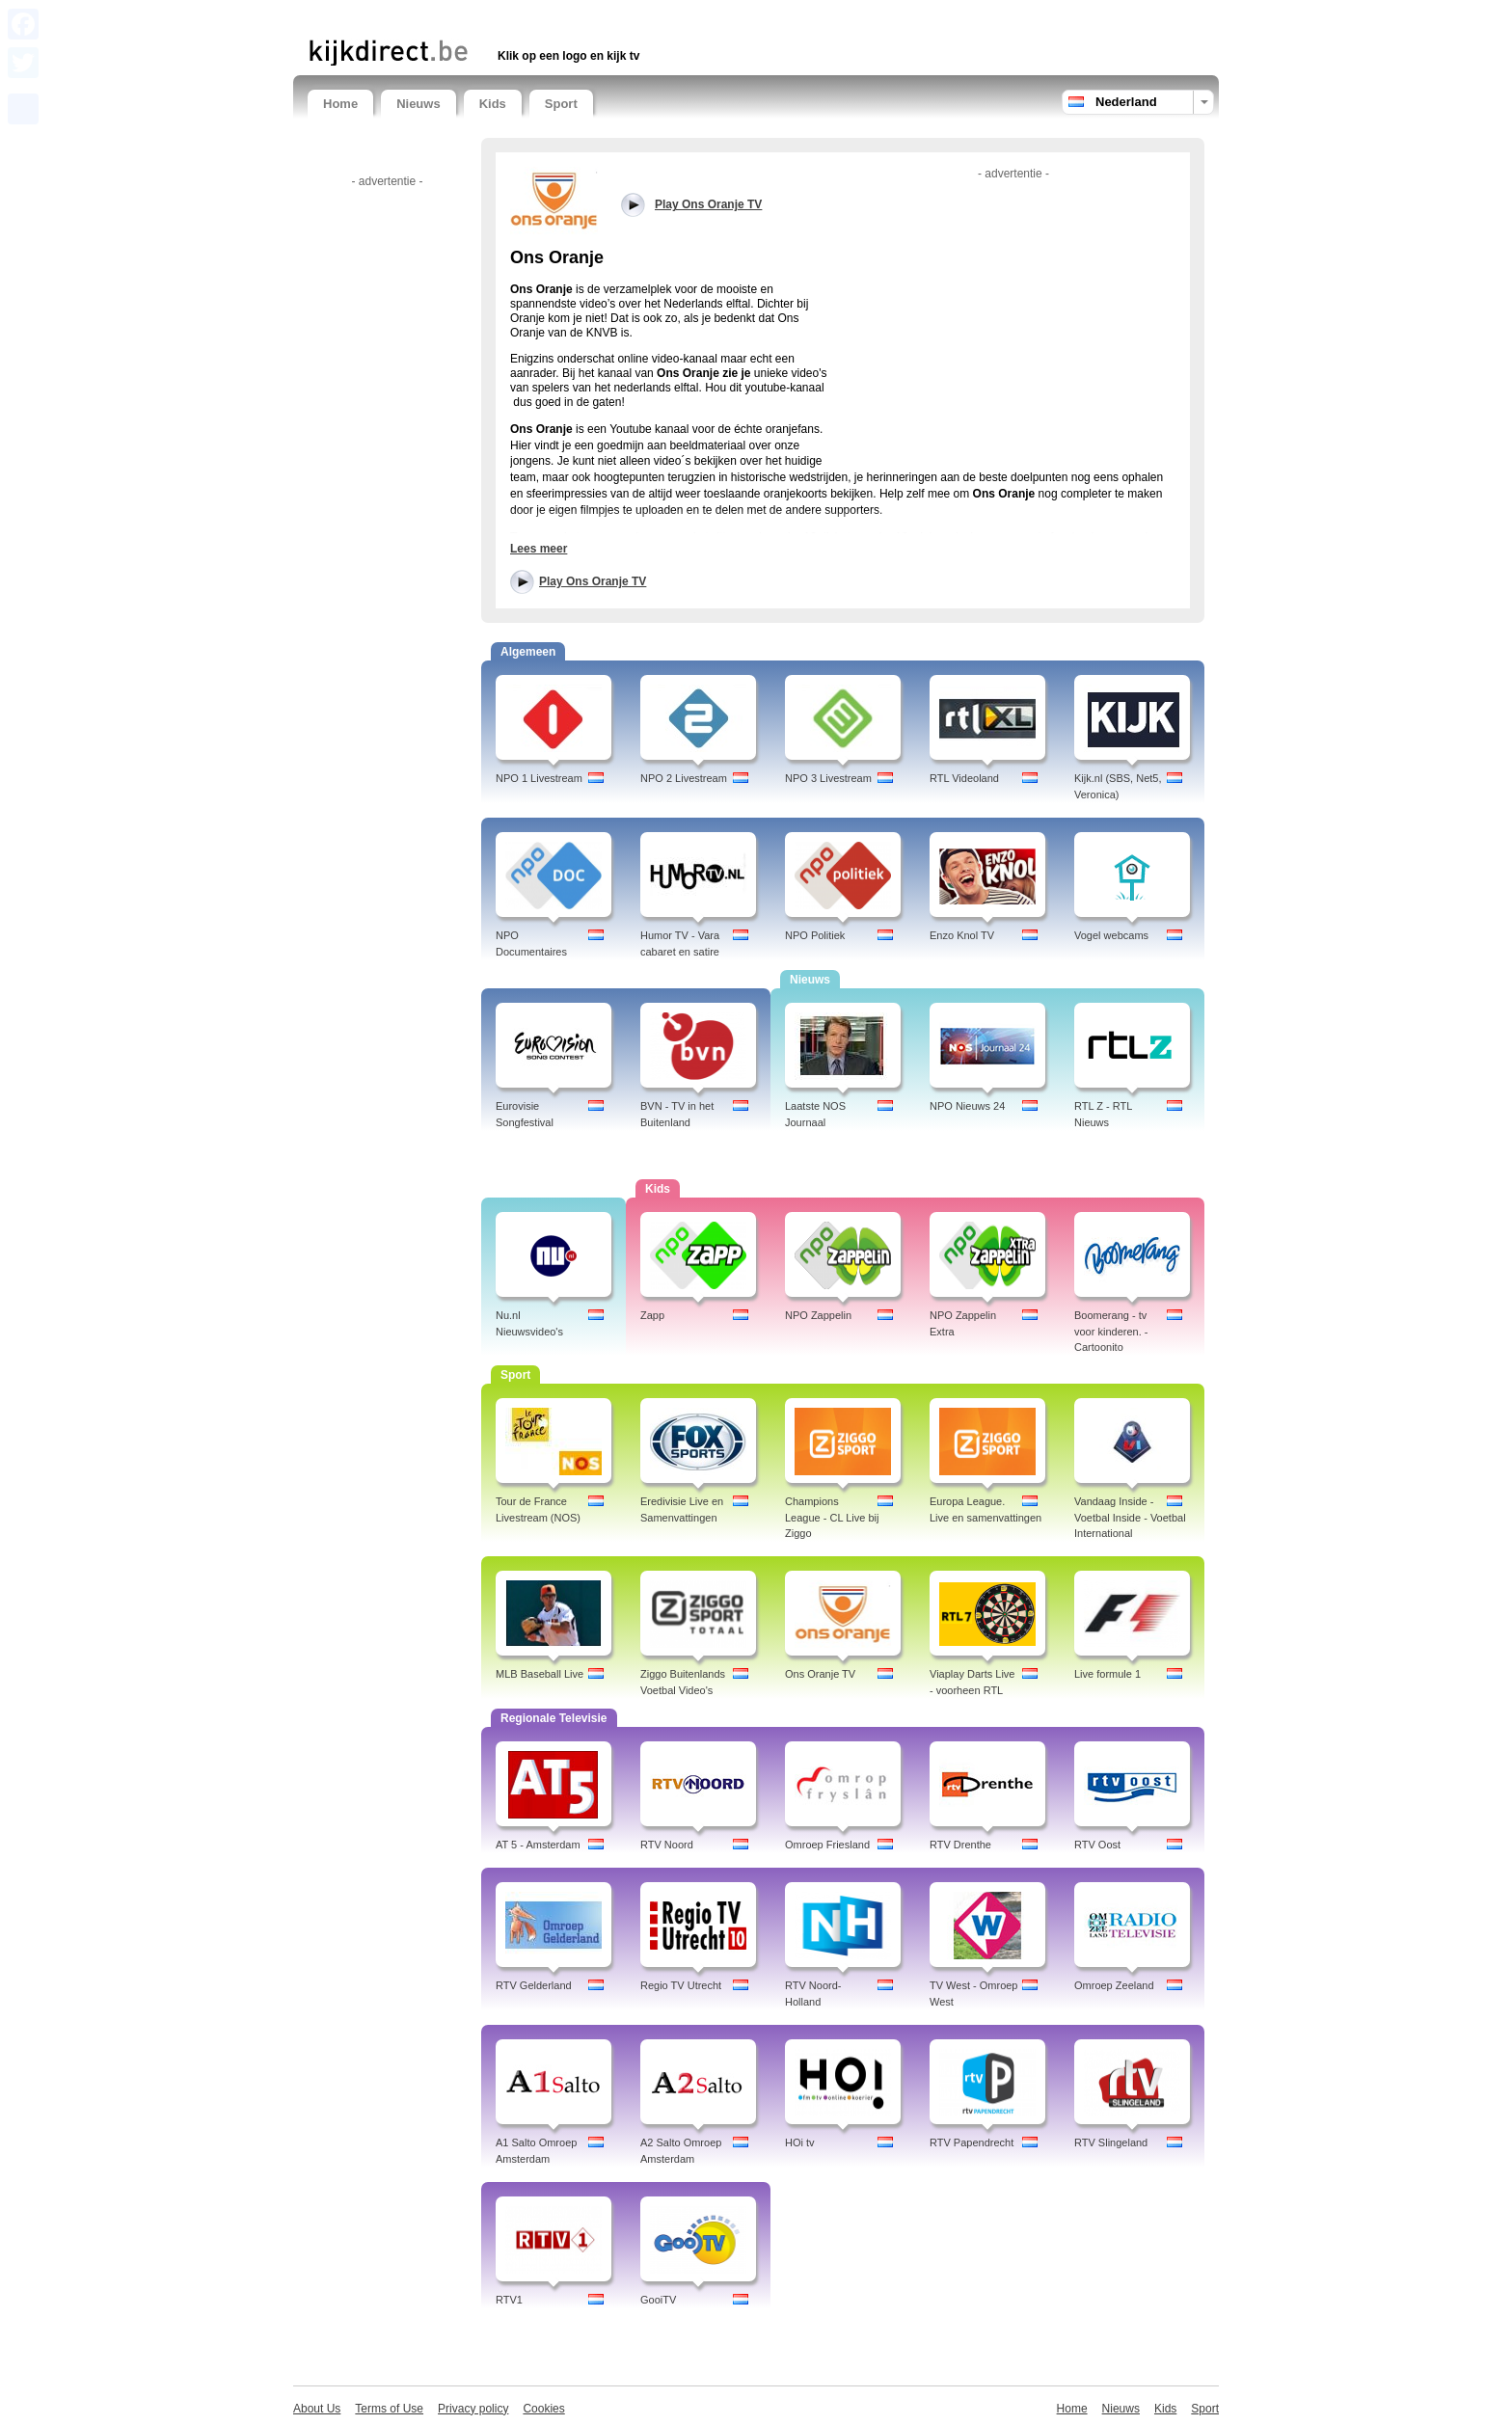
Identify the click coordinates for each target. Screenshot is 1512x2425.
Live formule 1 (1107, 1674)
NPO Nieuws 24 (967, 1106)
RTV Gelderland (534, 1985)
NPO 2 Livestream (683, 778)
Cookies (543, 2408)
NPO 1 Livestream (539, 778)
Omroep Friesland (827, 1844)
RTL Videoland (964, 778)
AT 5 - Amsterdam (538, 1844)
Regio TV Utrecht (680, 1985)
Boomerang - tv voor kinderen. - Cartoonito (1111, 1331)
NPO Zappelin (818, 1315)
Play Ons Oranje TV (592, 581)
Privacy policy (473, 2408)
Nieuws (418, 103)
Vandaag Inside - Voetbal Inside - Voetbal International (1130, 1517)
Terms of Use (389, 2408)
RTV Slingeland (1111, 2142)
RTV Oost (1097, 1844)
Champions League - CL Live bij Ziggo (831, 1517)
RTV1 (509, 2299)
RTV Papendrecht (971, 2142)
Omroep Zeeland (1114, 1985)
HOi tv (800, 2142)
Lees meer (538, 548)
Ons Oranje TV (820, 1674)
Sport (561, 103)
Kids (492, 103)
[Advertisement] (533, 17)
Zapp (652, 1315)
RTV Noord (666, 1844)
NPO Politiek (815, 935)
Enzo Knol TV (962, 935)
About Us (316, 2408)
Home (340, 103)
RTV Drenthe (960, 1844)
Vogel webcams (1111, 935)
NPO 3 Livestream (828, 778)
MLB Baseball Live (539, 1674)
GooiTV (658, 2299)
